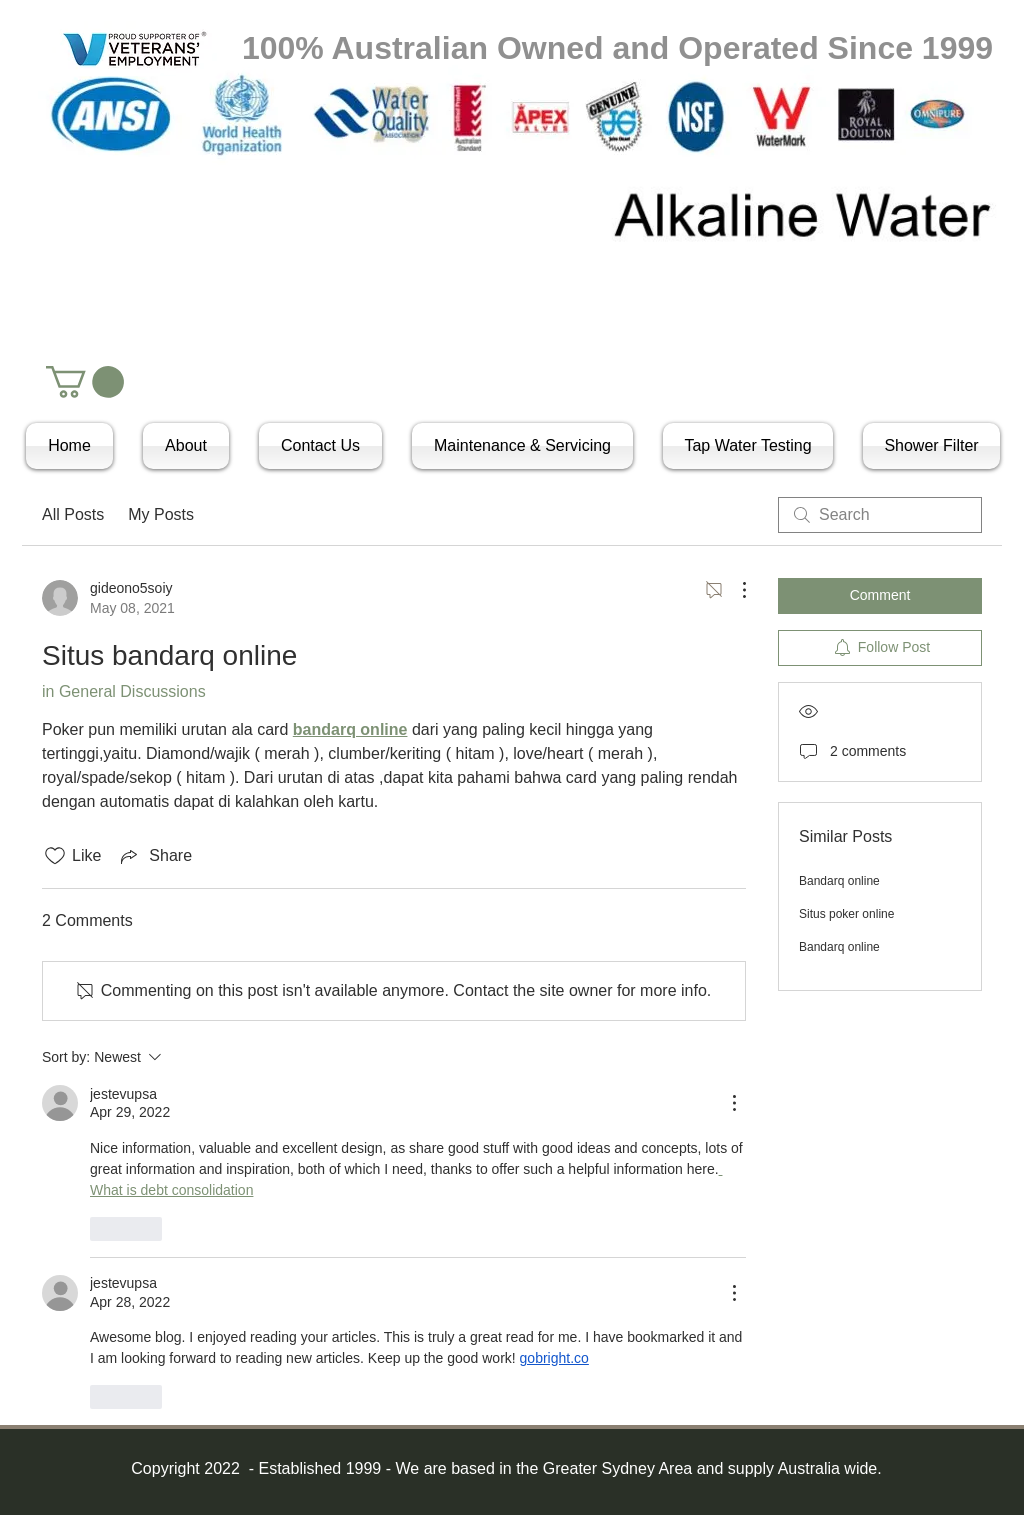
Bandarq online (839, 881)
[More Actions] (734, 590)
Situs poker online (846, 914)
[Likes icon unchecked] (55, 856)
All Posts (73, 514)
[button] (85, 382)
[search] (880, 515)
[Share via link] (154, 856)
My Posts (161, 514)
